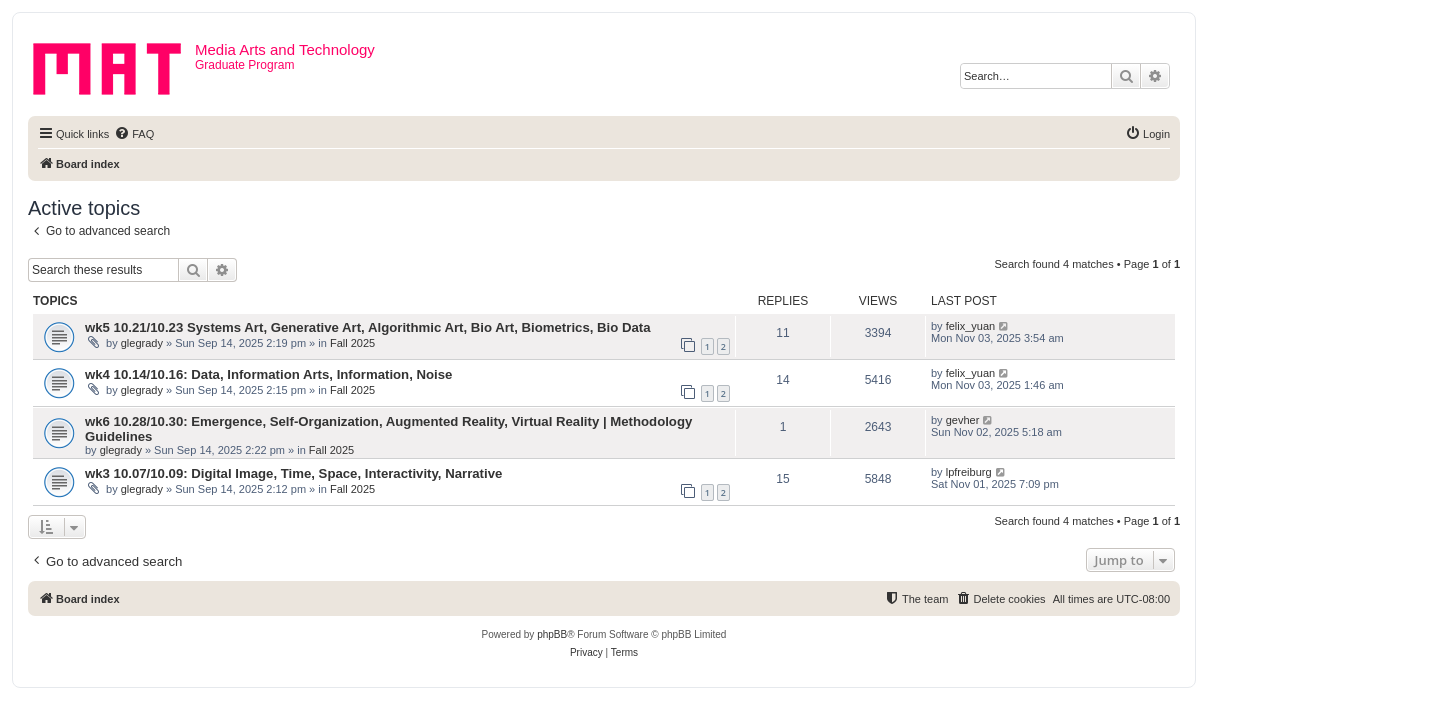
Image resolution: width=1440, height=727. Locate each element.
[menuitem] (134, 134)
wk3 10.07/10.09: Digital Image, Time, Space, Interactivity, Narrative (293, 473)
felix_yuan (971, 326)
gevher (963, 420)
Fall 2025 (352, 343)
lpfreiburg (969, 472)
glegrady (142, 343)
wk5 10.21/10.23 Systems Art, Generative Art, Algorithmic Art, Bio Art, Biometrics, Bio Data (368, 327)
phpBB (552, 634)
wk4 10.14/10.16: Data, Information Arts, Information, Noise (268, 374)
